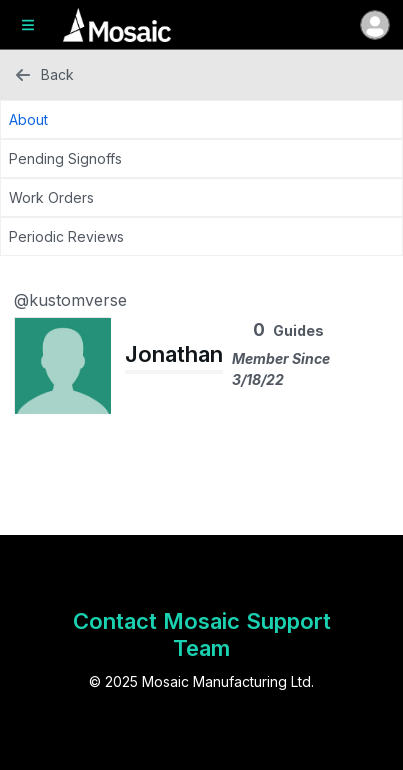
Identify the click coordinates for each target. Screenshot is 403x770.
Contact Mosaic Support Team (202, 634)
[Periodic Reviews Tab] (201, 236)
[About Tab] (201, 119)
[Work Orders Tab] (201, 197)
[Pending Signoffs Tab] (201, 158)
